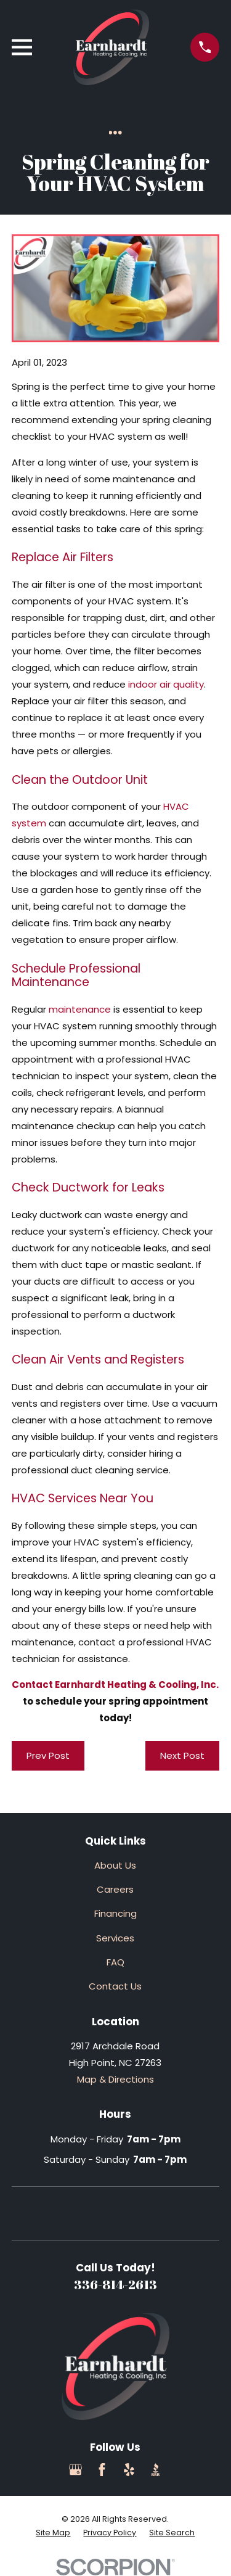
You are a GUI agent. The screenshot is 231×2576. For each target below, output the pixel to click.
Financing (115, 1913)
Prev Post (48, 1755)
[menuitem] (53, 2533)
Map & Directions (115, 2079)
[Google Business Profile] (75, 2469)
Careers (115, 1889)
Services (115, 1938)
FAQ (115, 1962)
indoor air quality (166, 684)
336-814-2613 (115, 2284)
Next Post (182, 1755)
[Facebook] (101, 2469)
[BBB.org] (155, 2469)
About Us (115, 1865)
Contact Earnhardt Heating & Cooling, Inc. (115, 1684)
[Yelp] (129, 2469)
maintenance (80, 1009)
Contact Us (115, 1986)
